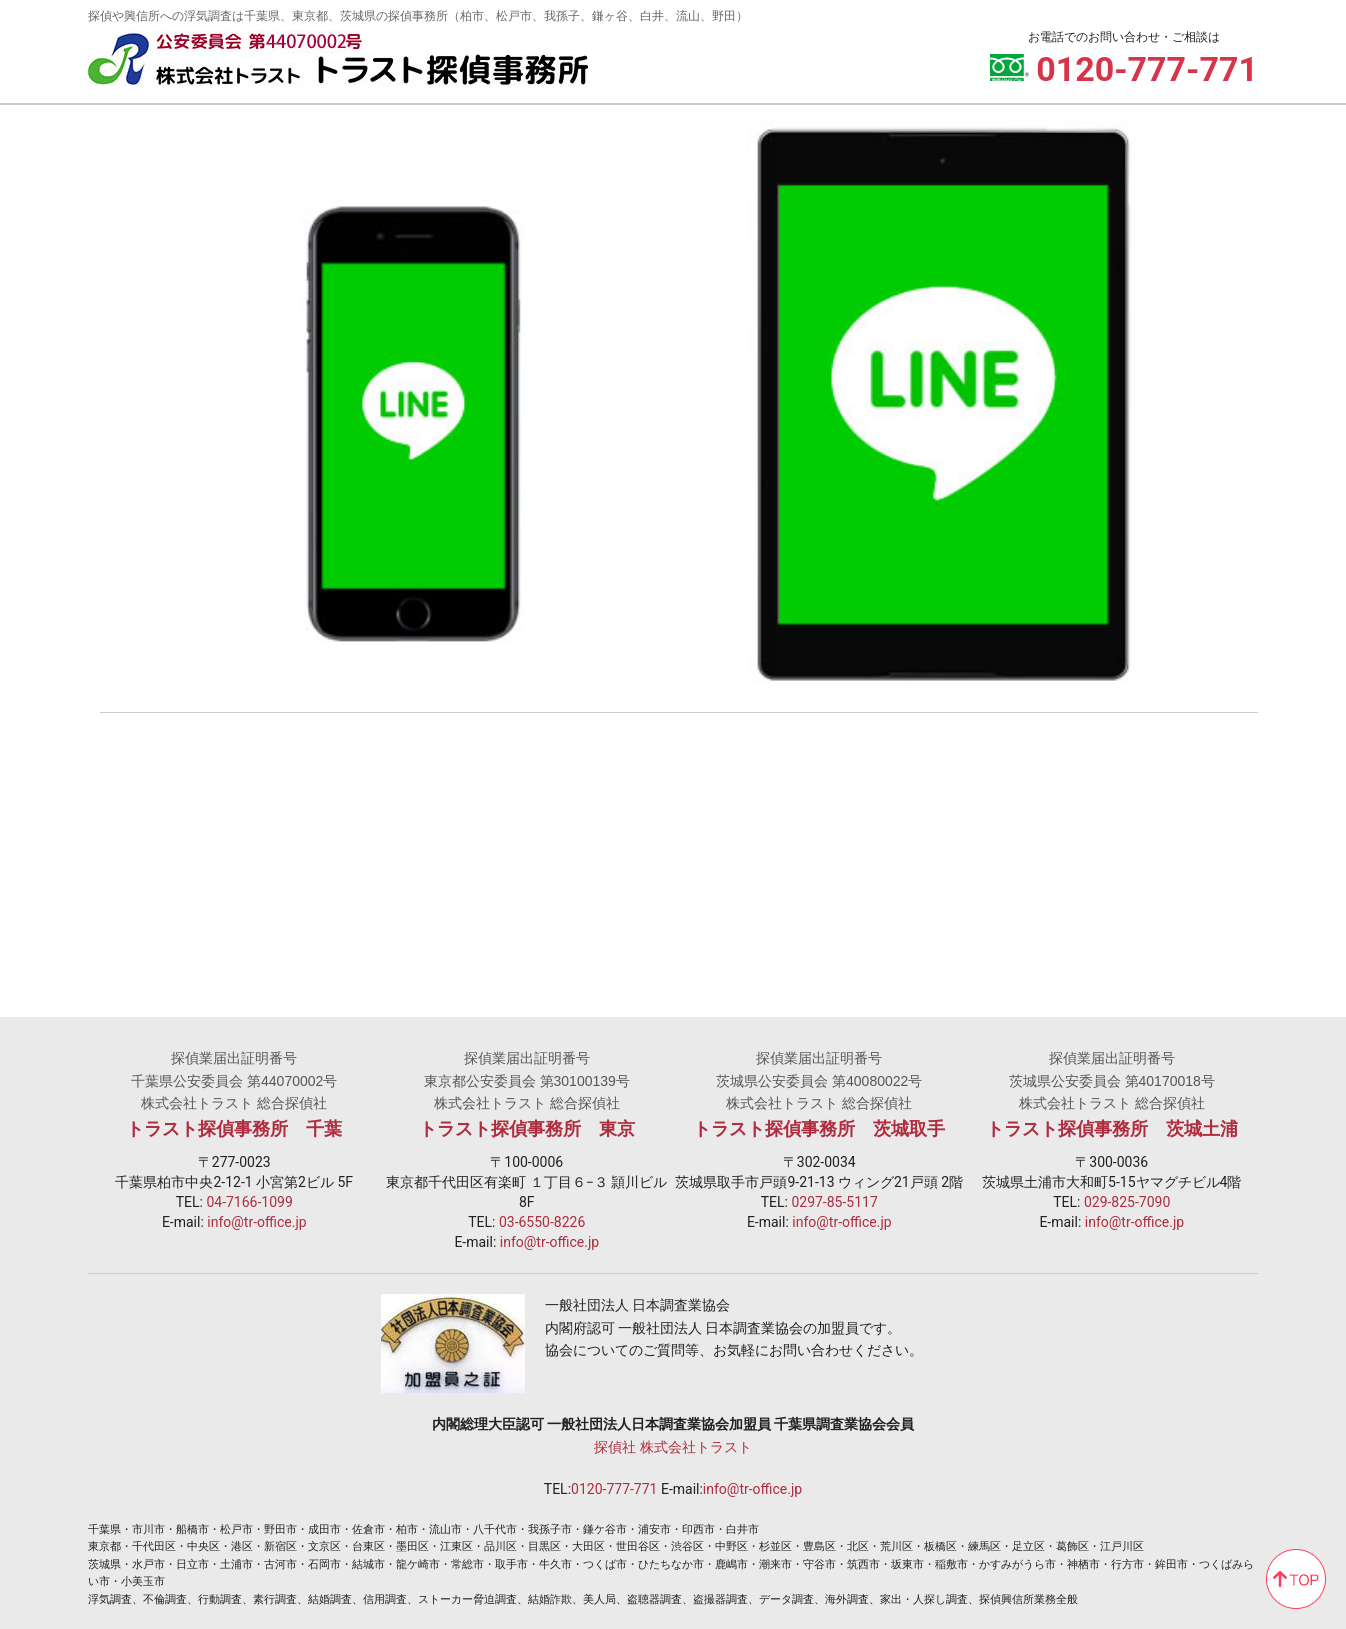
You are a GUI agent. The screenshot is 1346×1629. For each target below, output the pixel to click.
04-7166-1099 (249, 1202)
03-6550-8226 (542, 1222)
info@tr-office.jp (256, 1222)
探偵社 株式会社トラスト (672, 1447)
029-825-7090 (1127, 1202)
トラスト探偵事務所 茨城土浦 (1112, 1129)
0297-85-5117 (834, 1202)
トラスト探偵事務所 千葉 (234, 1129)
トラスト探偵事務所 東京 (527, 1129)
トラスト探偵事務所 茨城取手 (819, 1129)
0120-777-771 (614, 1489)
